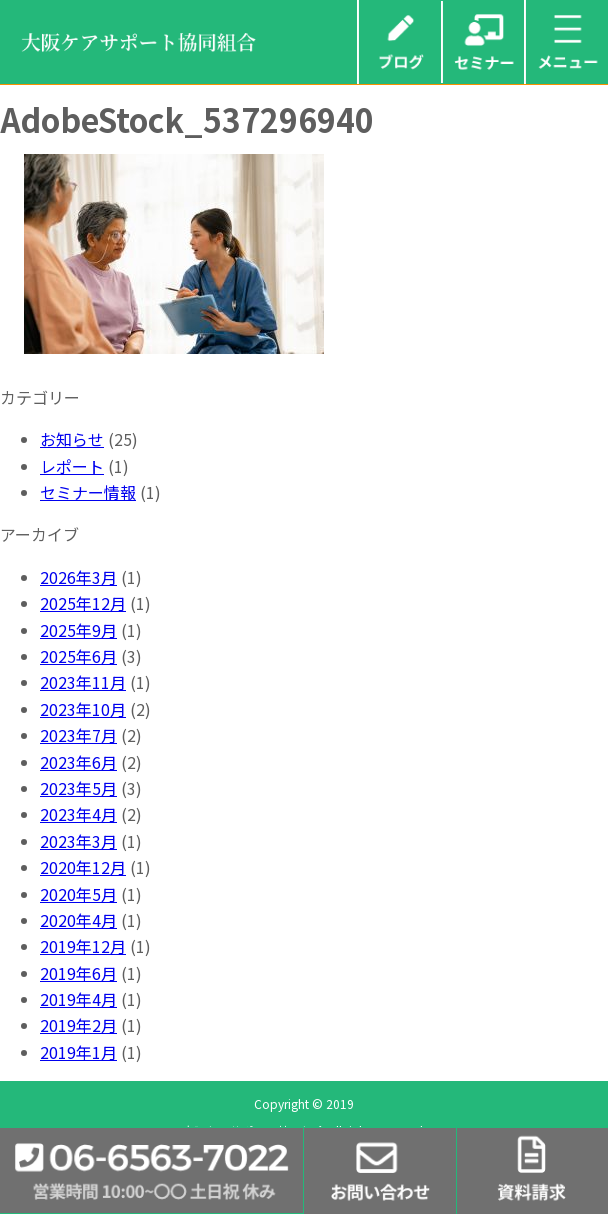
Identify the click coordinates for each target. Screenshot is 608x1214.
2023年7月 (78, 735)
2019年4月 (78, 999)
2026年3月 (78, 577)
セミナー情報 (88, 492)
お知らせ (72, 439)
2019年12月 (83, 946)
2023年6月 (78, 762)
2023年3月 (78, 841)
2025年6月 (78, 656)
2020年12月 (83, 867)
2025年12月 (83, 603)
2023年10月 (83, 709)
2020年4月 (78, 920)
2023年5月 (78, 788)
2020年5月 (78, 894)
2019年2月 (78, 1025)
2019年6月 (78, 973)
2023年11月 (83, 682)
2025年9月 (78, 630)
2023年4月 (78, 814)
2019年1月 (78, 1052)
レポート (72, 466)
